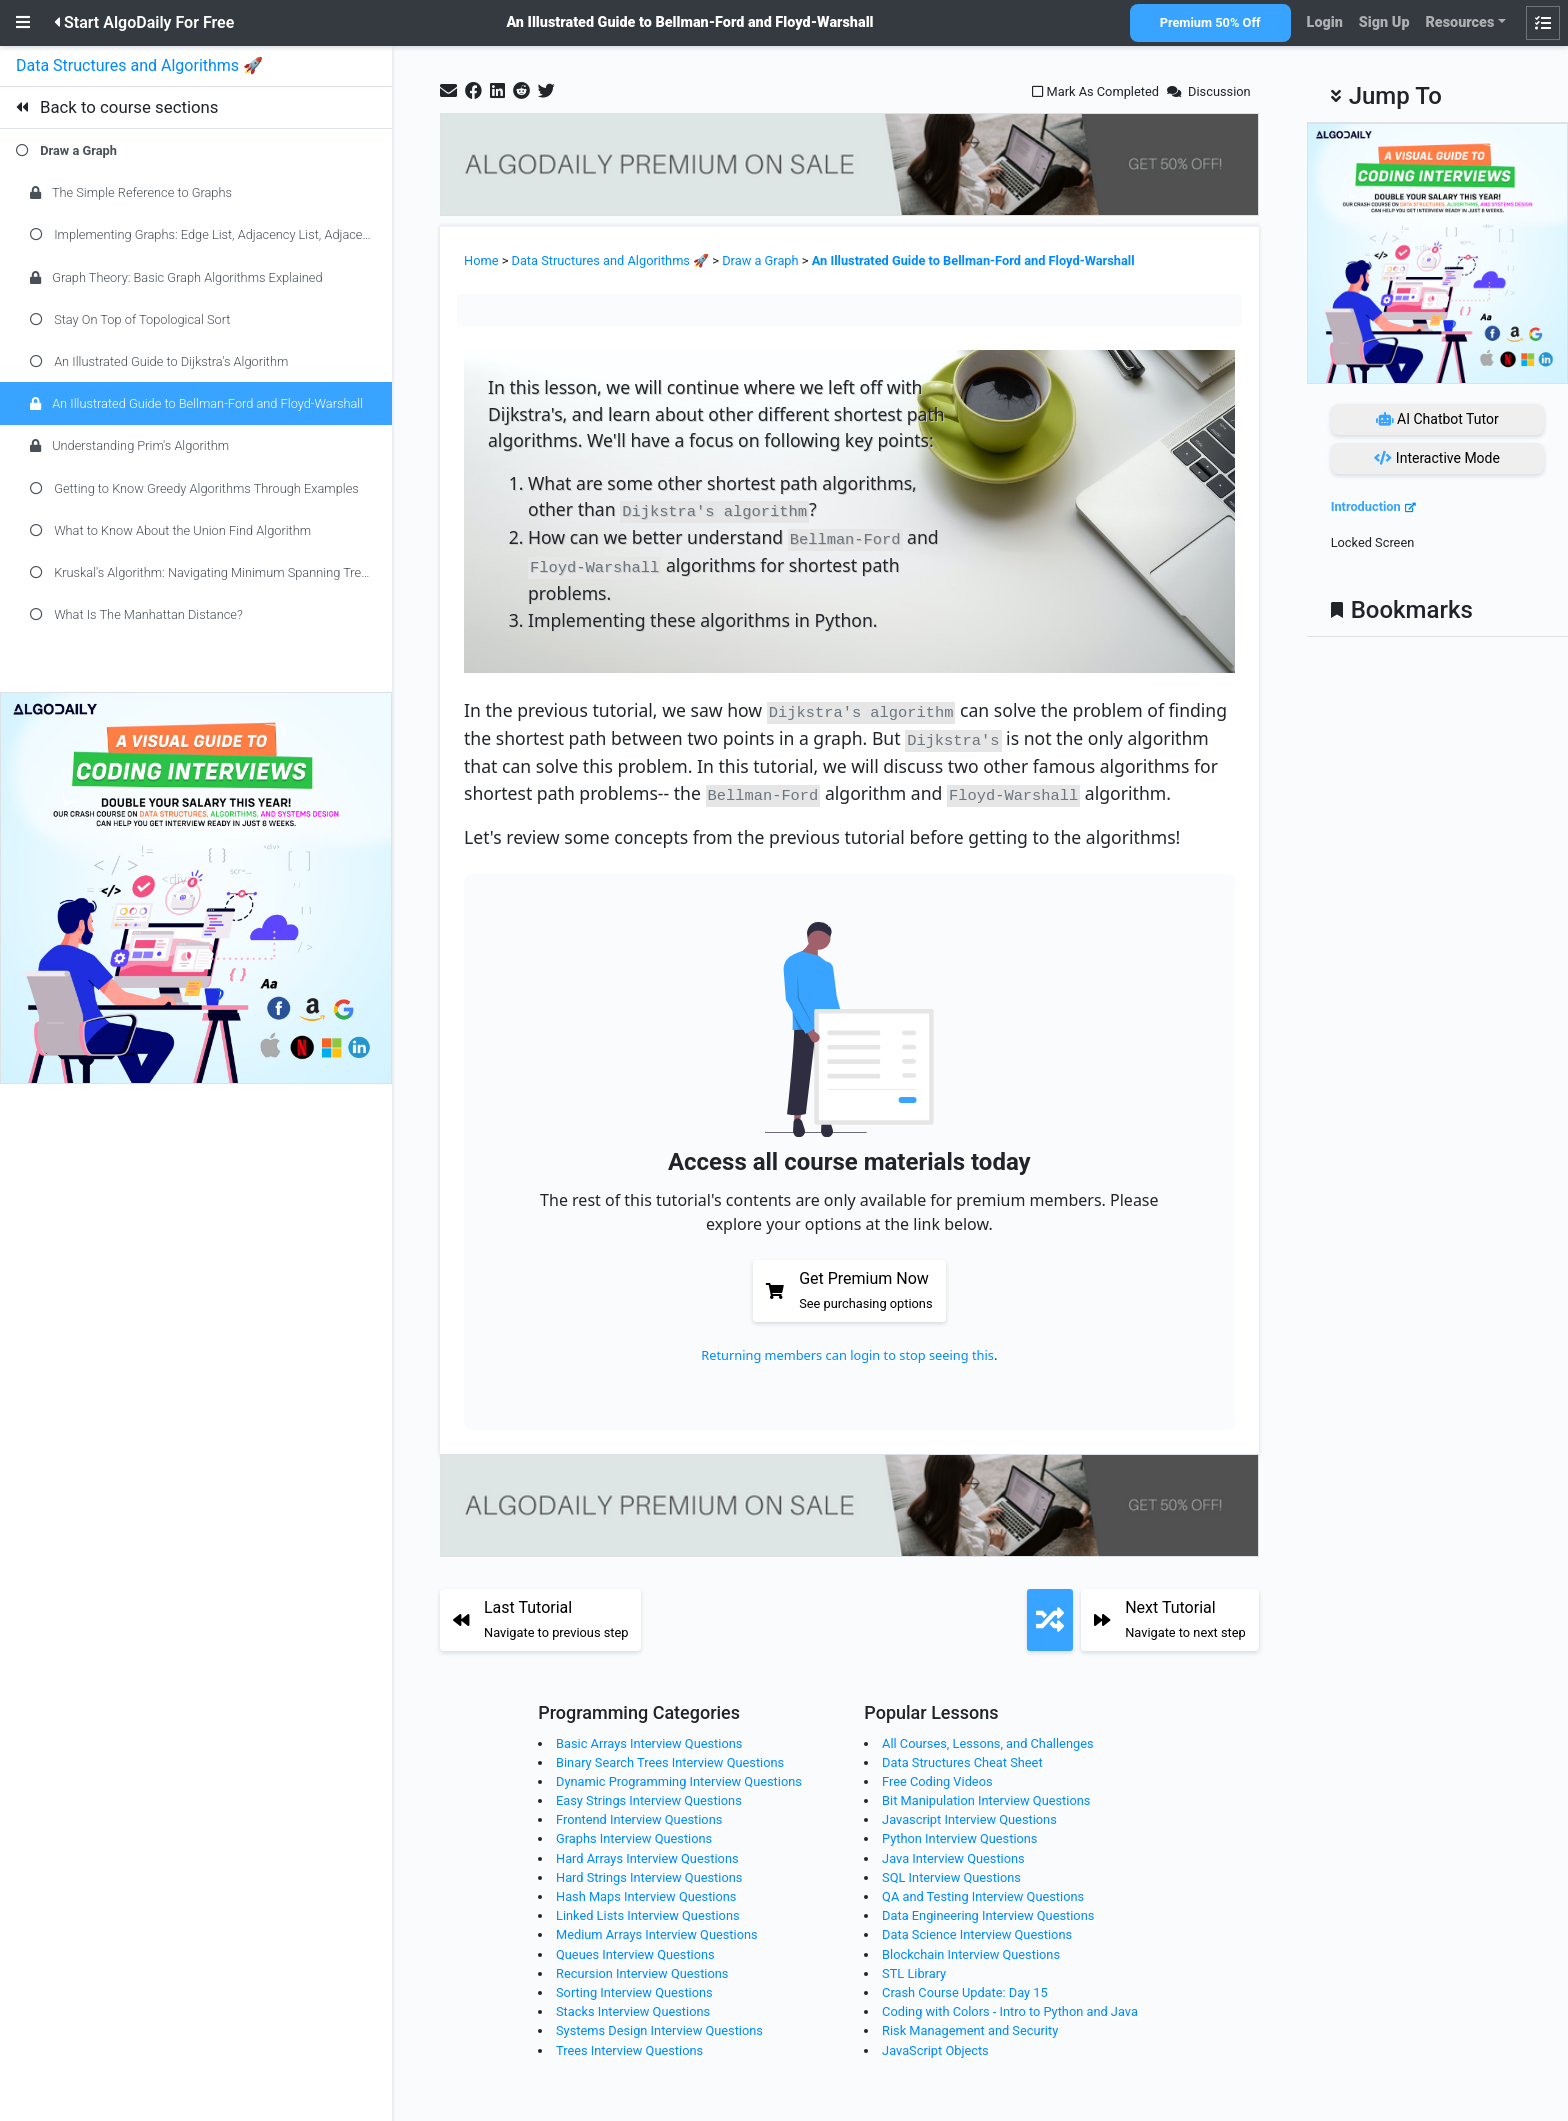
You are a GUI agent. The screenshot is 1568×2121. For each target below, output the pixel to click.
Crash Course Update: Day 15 (965, 1982)
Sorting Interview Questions (634, 1982)
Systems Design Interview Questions (659, 2020)
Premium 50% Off (1210, 22)
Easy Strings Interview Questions (649, 1790)
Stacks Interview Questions (633, 2001)
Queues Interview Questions (635, 1943)
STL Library (914, 1962)
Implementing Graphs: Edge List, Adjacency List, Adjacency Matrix (211, 234)
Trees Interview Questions (629, 2039)
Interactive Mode (1437, 458)
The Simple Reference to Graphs (131, 192)
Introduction (1366, 506)
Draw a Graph (78, 150)
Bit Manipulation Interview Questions (986, 1790)
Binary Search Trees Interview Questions (670, 1751)
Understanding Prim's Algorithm (129, 445)
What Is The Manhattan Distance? (136, 614)
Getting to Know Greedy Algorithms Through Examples (194, 488)
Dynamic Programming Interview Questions (679, 1771)
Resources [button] (1459, 22)
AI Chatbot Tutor (1437, 419)
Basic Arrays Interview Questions (649, 1732)
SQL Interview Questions (951, 1867)
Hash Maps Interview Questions (646, 1886)
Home (481, 260)
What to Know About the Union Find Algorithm (170, 530)
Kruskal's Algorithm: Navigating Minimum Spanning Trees (202, 572)
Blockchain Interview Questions (971, 1943)
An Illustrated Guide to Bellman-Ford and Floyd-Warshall (196, 403)
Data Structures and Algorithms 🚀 (141, 65)
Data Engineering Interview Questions (988, 1905)
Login (1325, 22)
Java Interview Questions (953, 1847)
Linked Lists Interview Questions (648, 1905)
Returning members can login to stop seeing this (847, 1345)
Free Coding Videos (937, 1771)
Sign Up (1384, 22)
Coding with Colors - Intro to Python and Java (1010, 2001)
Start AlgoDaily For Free (144, 22)
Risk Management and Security (970, 2020)
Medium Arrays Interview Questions (657, 1924)
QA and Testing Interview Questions (983, 1886)
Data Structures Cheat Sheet (962, 1751)
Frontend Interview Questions (639, 1809)
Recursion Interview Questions (642, 1962)
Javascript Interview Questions (969, 1809)
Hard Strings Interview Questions (649, 1867)
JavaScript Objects (935, 2039)
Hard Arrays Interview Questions (647, 1847)
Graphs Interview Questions (634, 1828)
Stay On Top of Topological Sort (130, 319)
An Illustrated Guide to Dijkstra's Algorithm (159, 361)
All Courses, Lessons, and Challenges (987, 1732)
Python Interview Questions (959, 1828)
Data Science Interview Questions (977, 1924)
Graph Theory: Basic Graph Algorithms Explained (176, 277)
